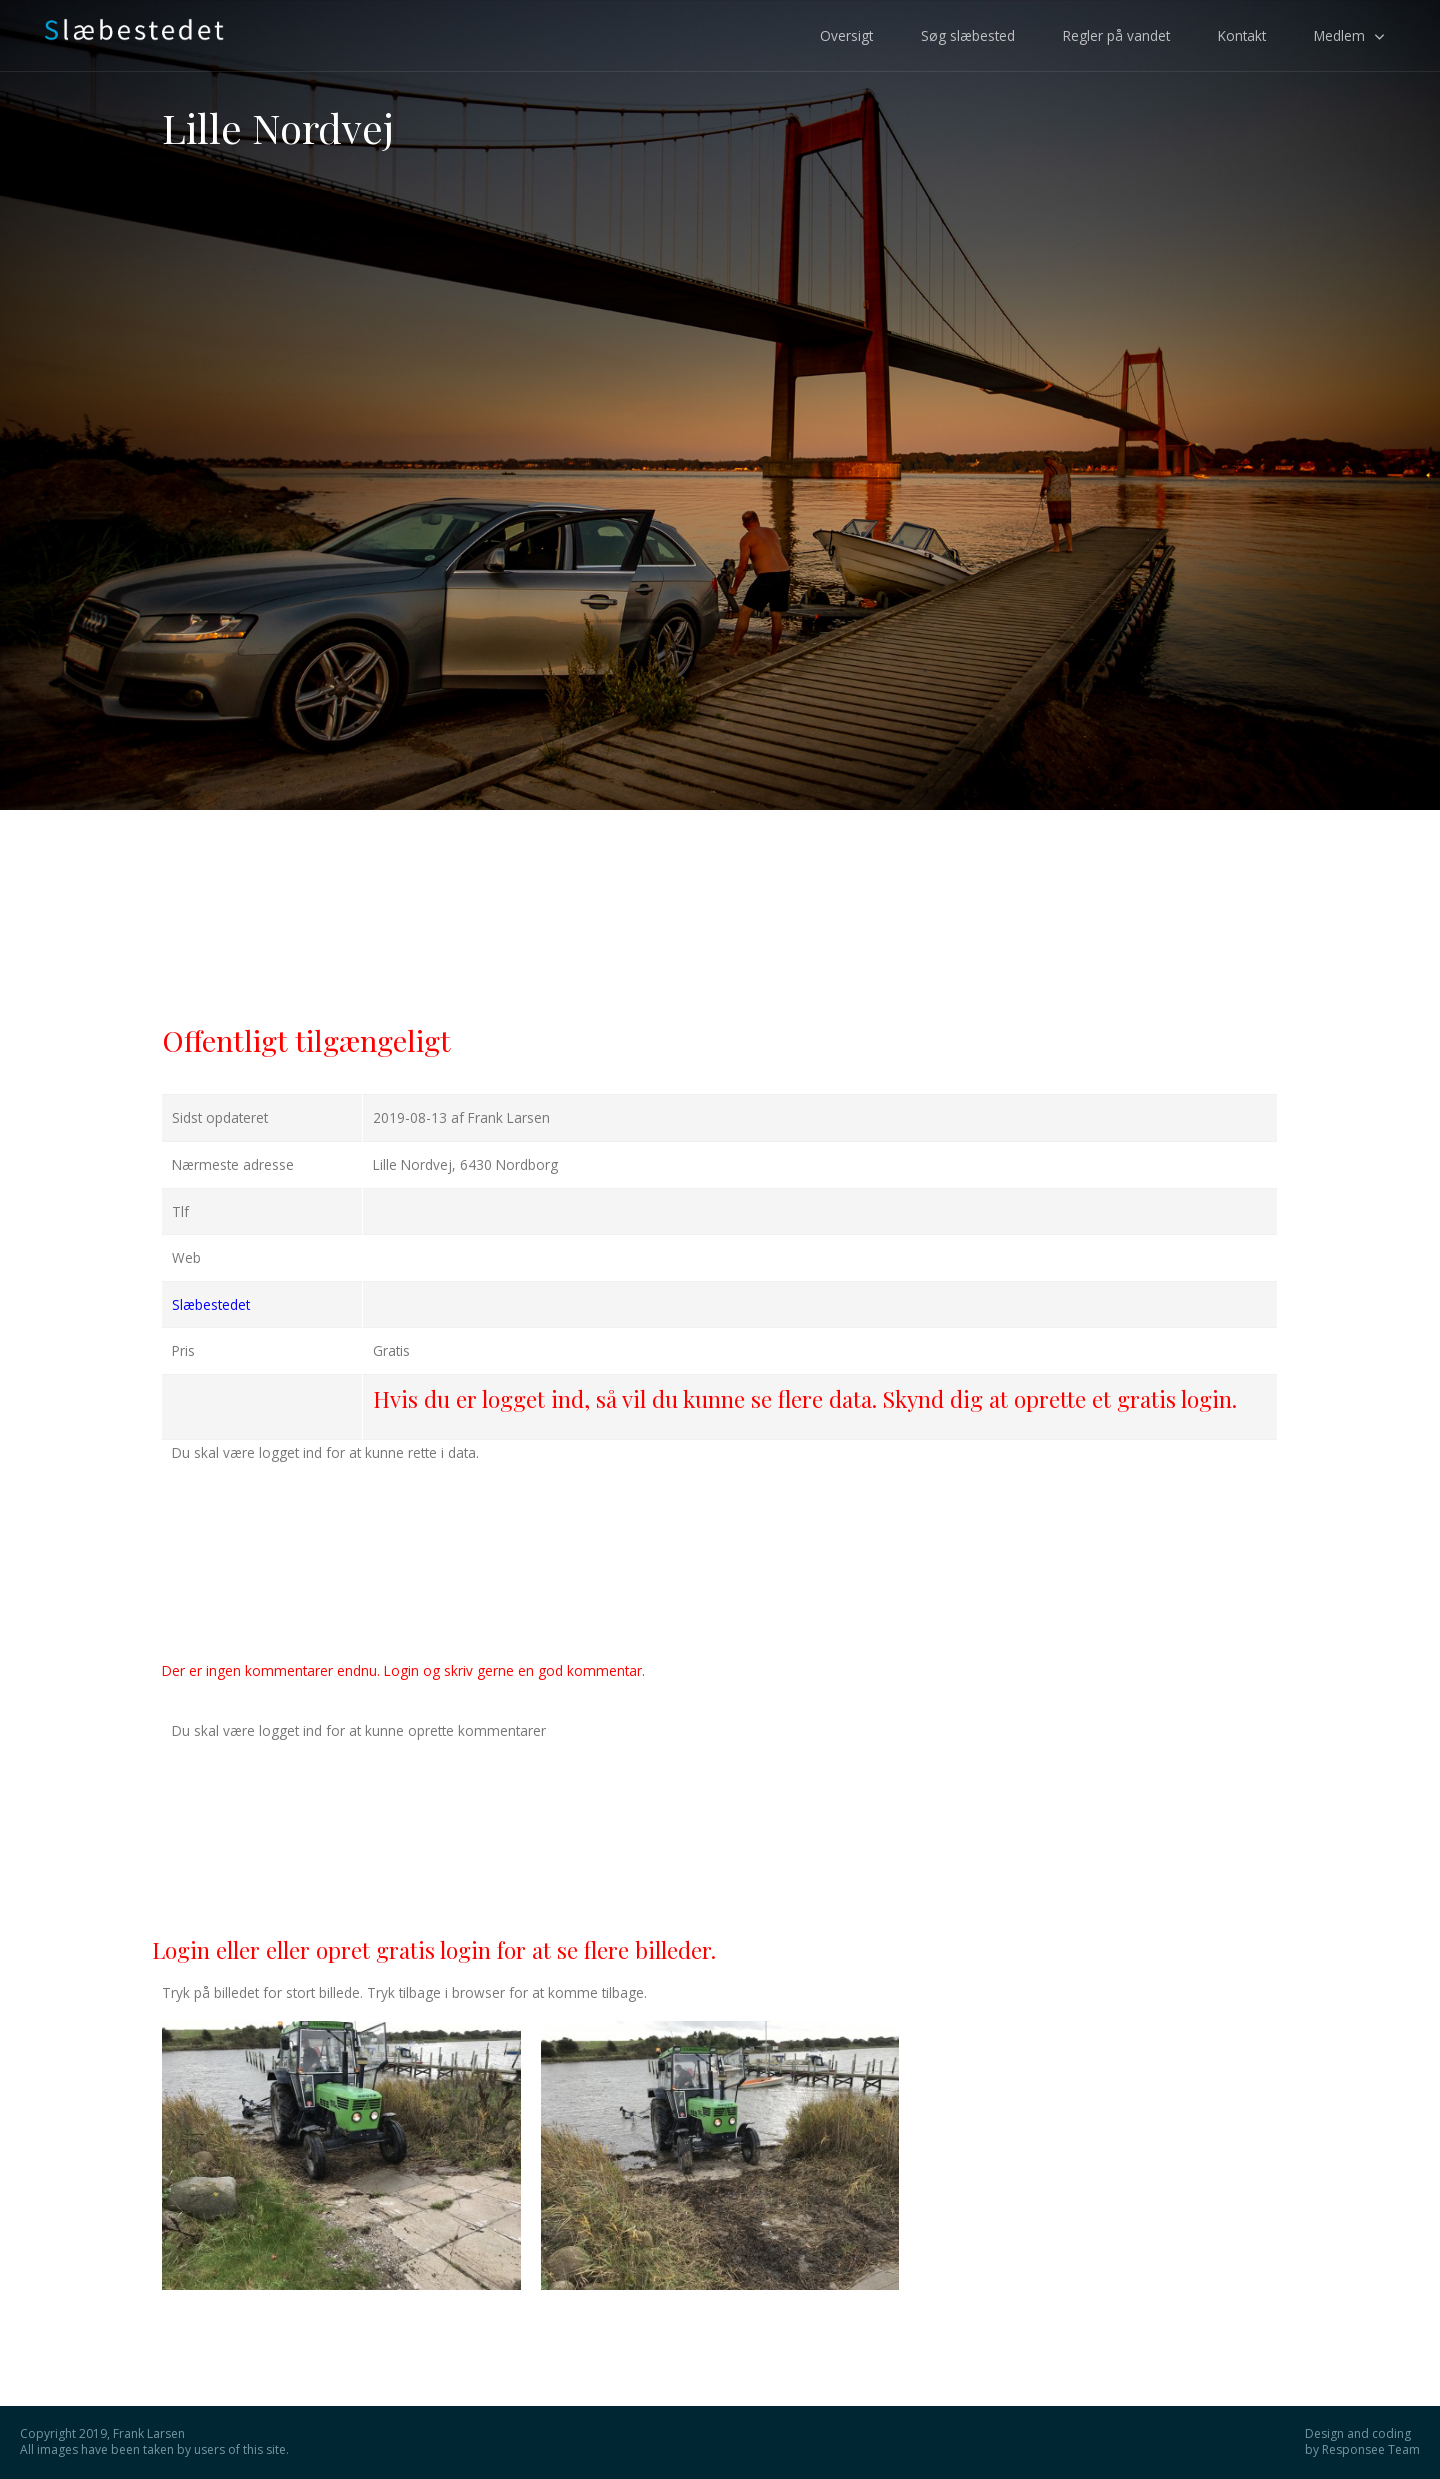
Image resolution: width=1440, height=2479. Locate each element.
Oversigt (846, 35)
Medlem (1339, 35)
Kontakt (1242, 35)
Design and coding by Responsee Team (1362, 2442)
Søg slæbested (968, 35)
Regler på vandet (1116, 35)
